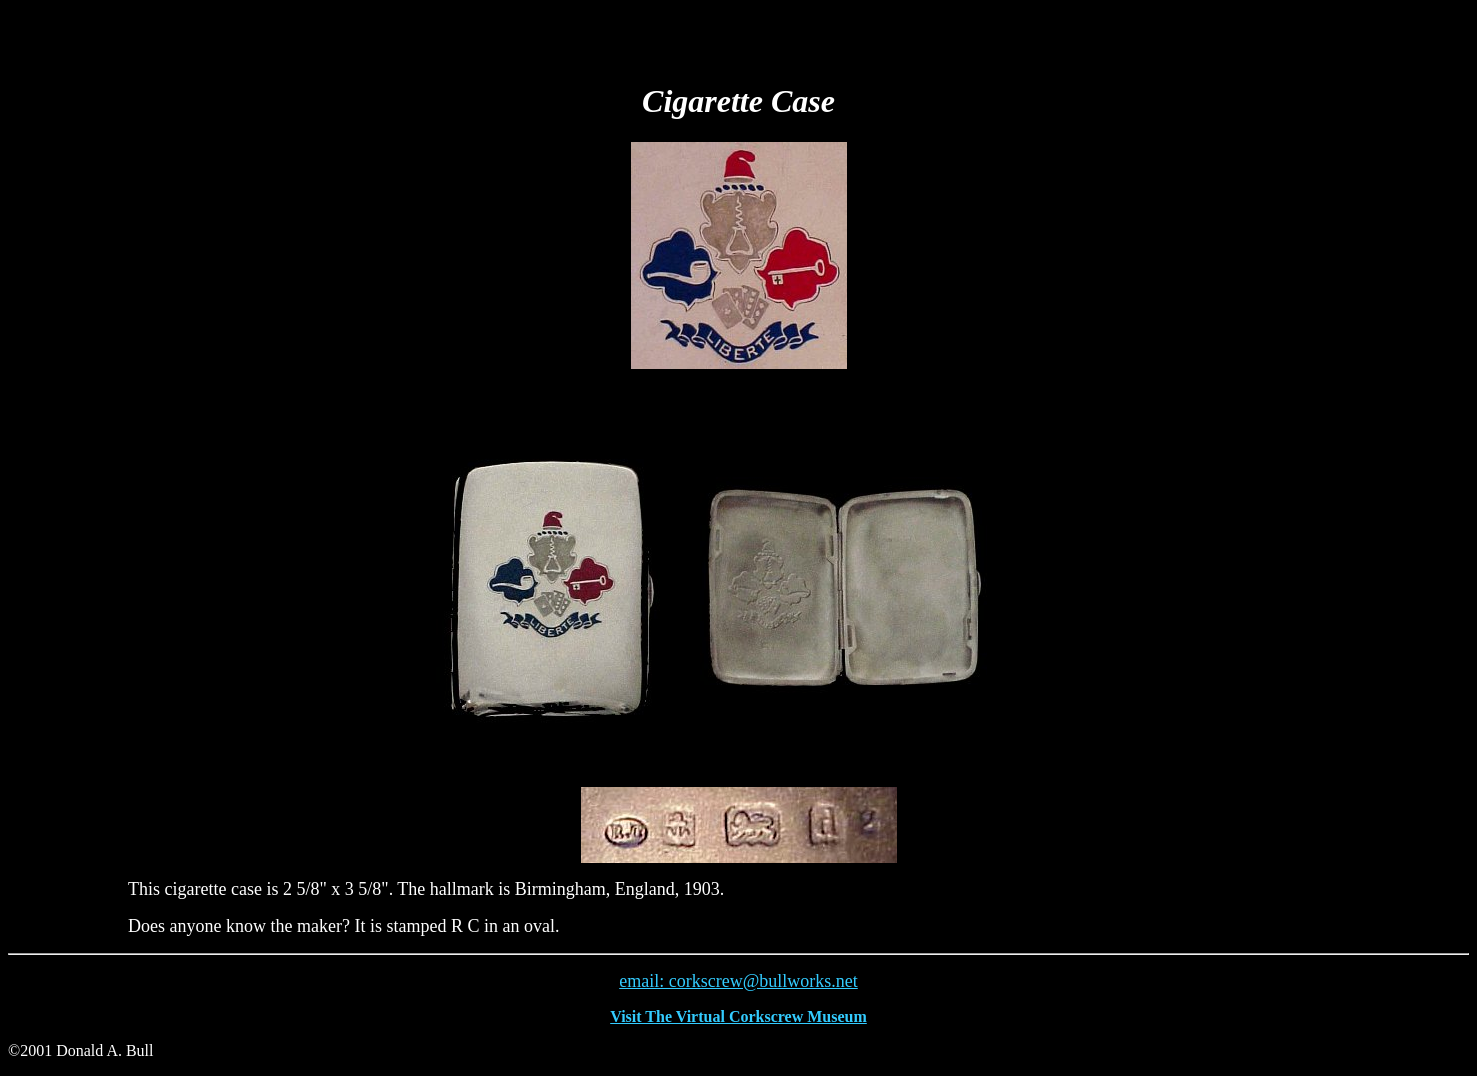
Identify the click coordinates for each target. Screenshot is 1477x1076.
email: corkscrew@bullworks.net (738, 981)
